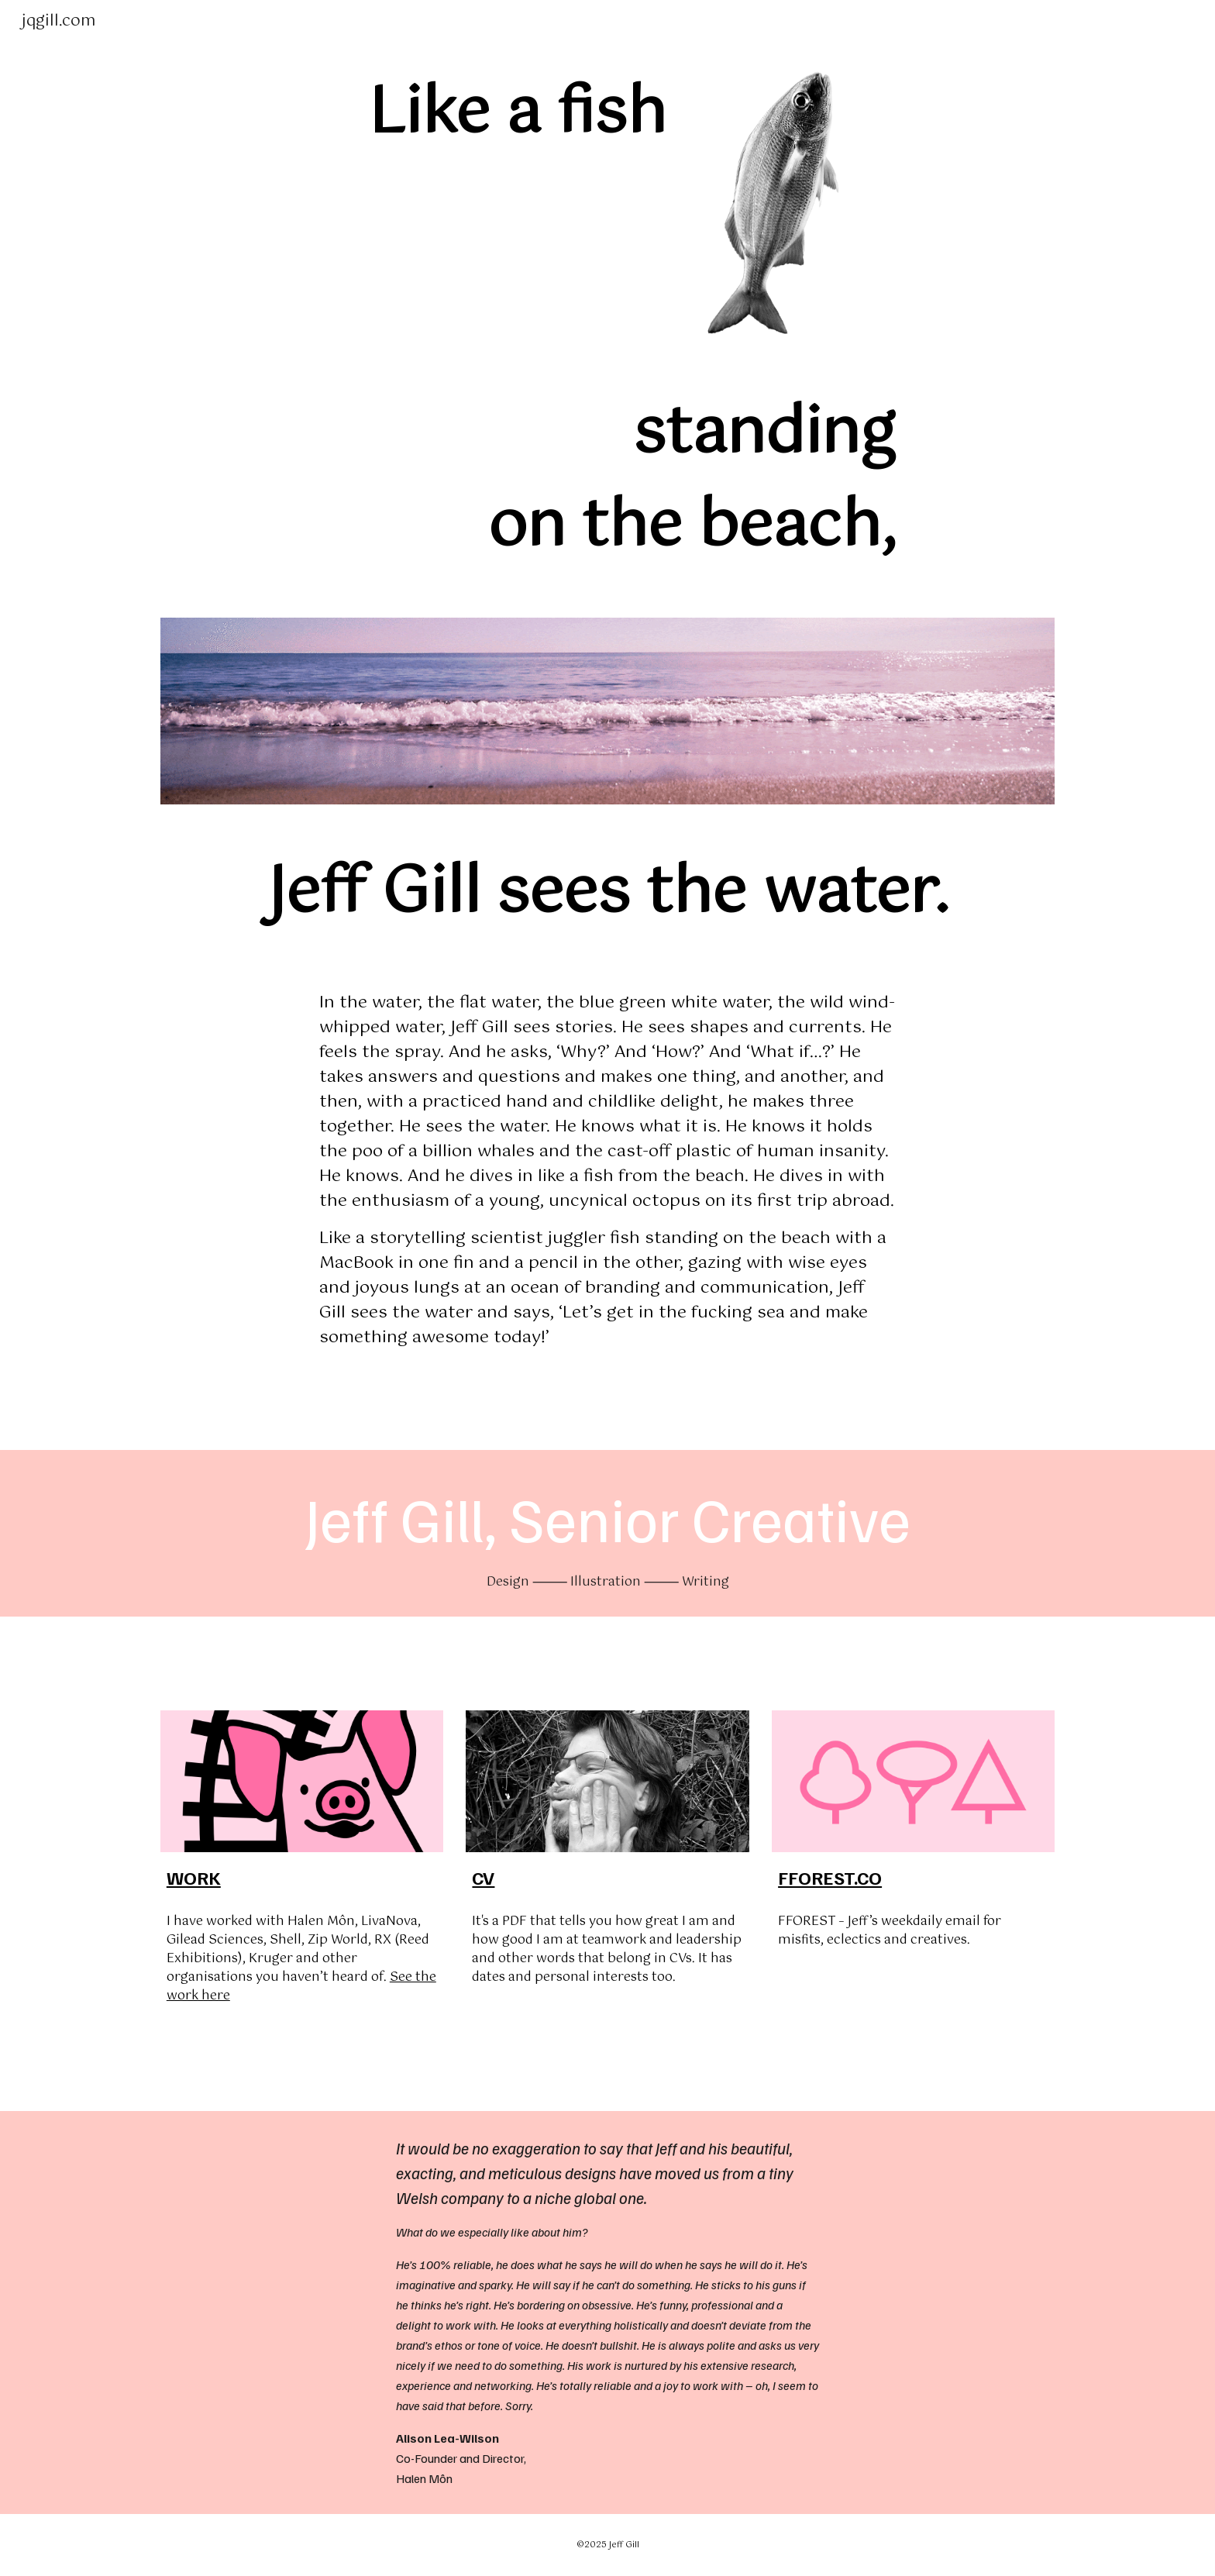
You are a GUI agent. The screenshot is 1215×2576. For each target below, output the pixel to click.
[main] (416, 114)
